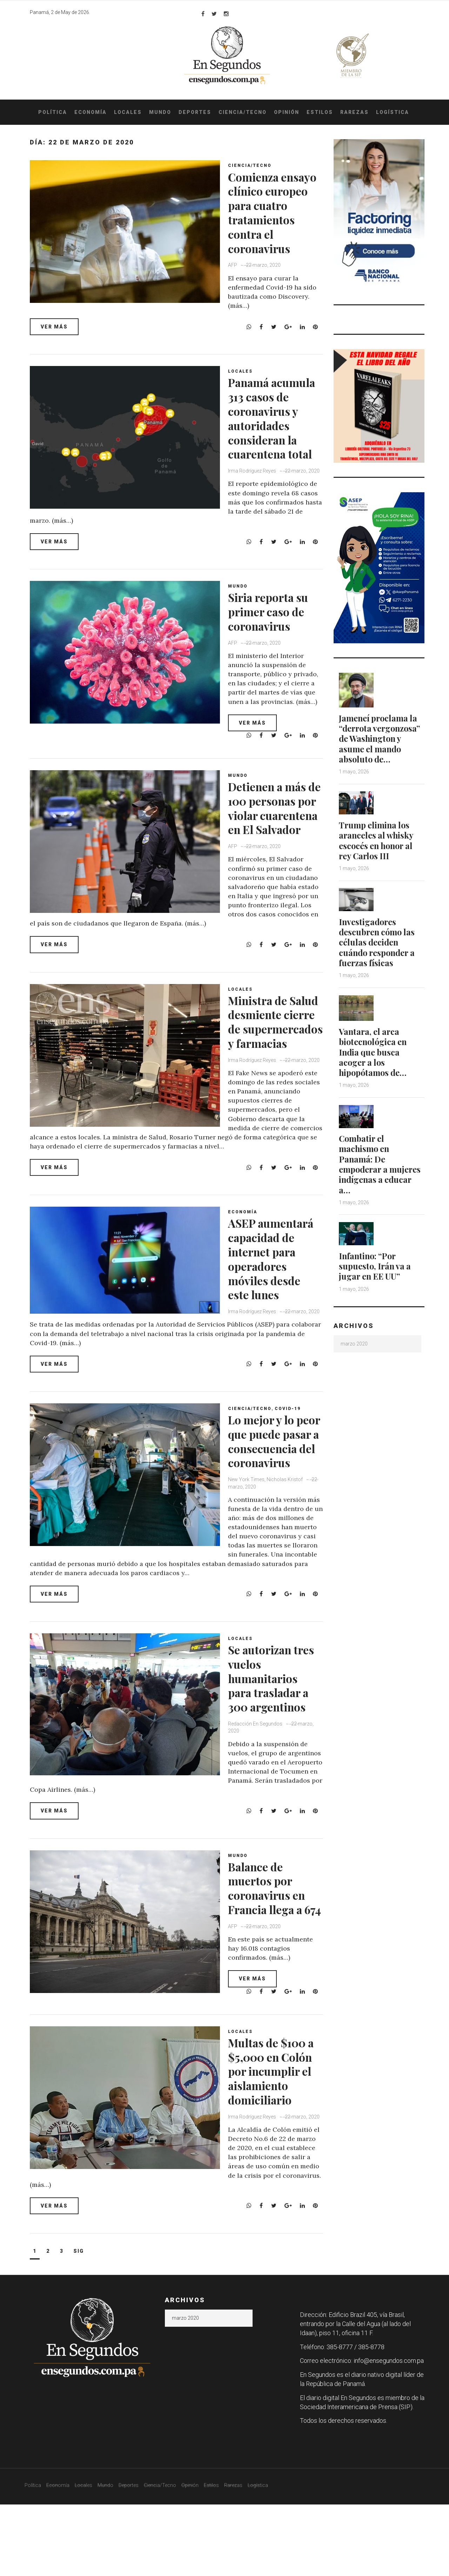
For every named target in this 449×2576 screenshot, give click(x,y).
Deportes (195, 112)
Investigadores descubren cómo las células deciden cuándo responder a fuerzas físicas (378, 940)
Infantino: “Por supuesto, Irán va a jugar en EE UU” (376, 1261)
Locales (128, 112)
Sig (78, 2323)
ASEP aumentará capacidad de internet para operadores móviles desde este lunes (268, 1301)
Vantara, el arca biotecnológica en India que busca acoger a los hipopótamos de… (374, 1049)
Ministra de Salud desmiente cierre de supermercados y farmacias (275, 1051)
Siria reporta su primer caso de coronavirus (273, 628)
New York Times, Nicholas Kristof (267, 1543)
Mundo (160, 112)
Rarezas (354, 112)
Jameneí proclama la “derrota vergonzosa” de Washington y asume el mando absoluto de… (381, 738)
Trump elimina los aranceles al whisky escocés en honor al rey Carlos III (377, 839)
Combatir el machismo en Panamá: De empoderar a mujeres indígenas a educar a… (381, 1160)
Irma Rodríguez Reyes (254, 499)
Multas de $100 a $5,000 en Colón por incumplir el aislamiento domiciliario (273, 2146)
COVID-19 (290, 1457)
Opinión (286, 112)
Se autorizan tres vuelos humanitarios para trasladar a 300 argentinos (274, 1732)
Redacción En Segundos (258, 1778)
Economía (90, 112)
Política (52, 112)
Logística (392, 112)
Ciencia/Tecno (243, 112)
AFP (235, 279)
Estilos (320, 112)
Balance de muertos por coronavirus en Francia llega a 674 (272, 1949)
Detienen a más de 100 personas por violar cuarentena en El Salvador (275, 832)
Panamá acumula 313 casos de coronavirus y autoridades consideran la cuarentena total (275, 439)
